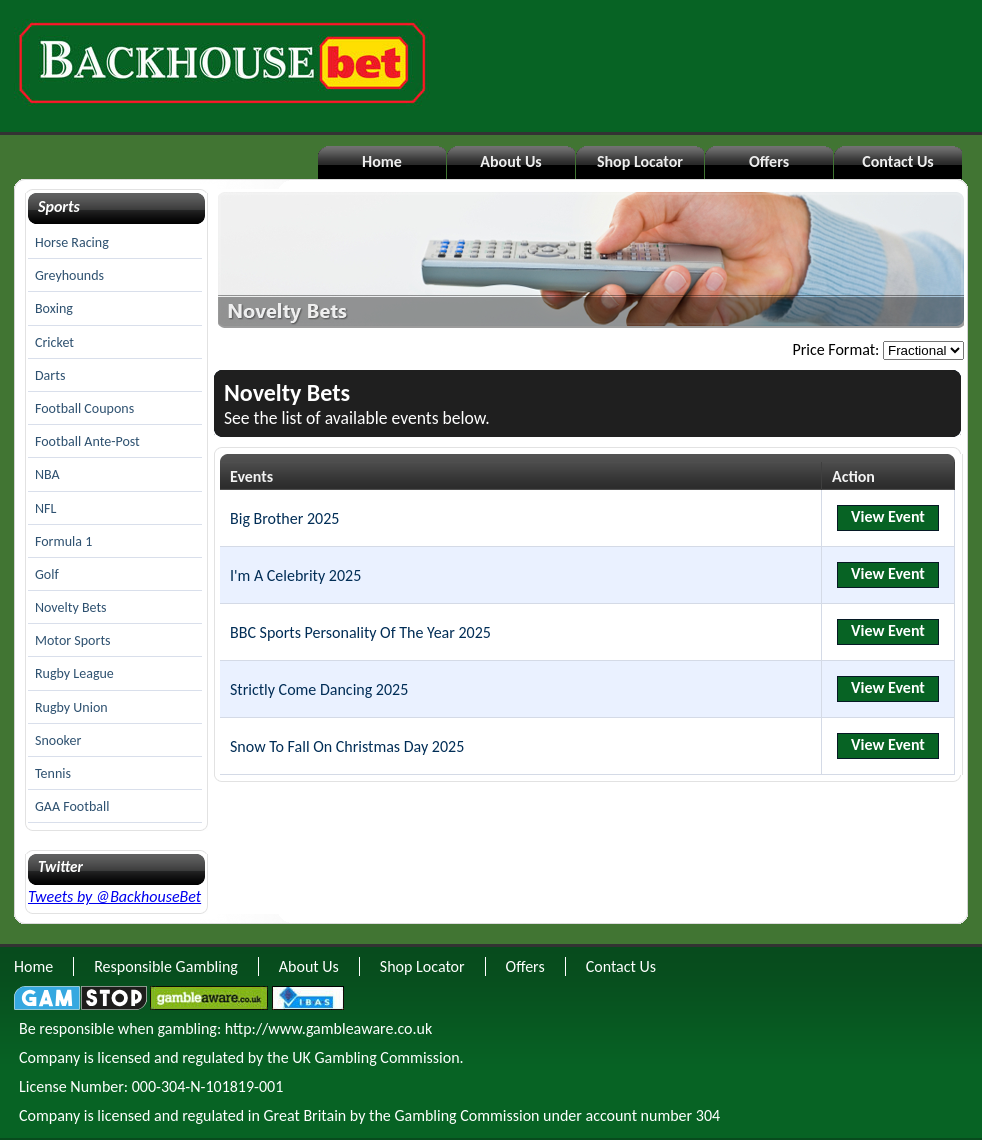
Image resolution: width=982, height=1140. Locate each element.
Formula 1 (63, 541)
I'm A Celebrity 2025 (295, 575)
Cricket (54, 342)
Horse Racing (72, 242)
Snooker (58, 740)
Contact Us (897, 161)
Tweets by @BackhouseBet (114, 896)
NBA (47, 474)
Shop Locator (640, 161)
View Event (888, 516)
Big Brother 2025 (284, 518)
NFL (45, 508)
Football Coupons (84, 408)
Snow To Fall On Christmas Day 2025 (347, 746)
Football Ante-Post (87, 441)
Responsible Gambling (166, 966)
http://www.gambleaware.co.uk (328, 1028)
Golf (47, 574)
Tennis (53, 773)
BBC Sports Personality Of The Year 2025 (360, 632)
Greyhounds (69, 275)
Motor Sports (73, 640)
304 (708, 1115)
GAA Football (72, 806)
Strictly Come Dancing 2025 (319, 689)
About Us (510, 161)
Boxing (54, 308)
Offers (769, 161)
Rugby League (74, 673)
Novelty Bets (71, 607)
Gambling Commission (466, 1115)
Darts (50, 375)
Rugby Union (71, 707)
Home (382, 161)
